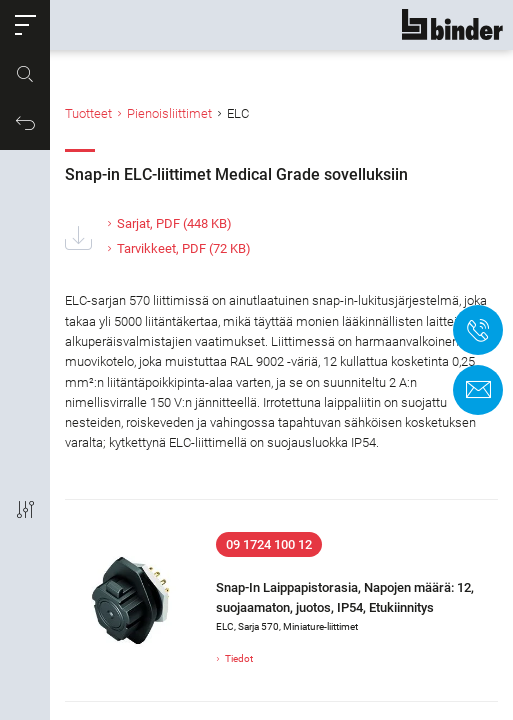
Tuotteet (88, 113)
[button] (25, 25)
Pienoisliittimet (169, 113)
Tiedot (239, 658)
